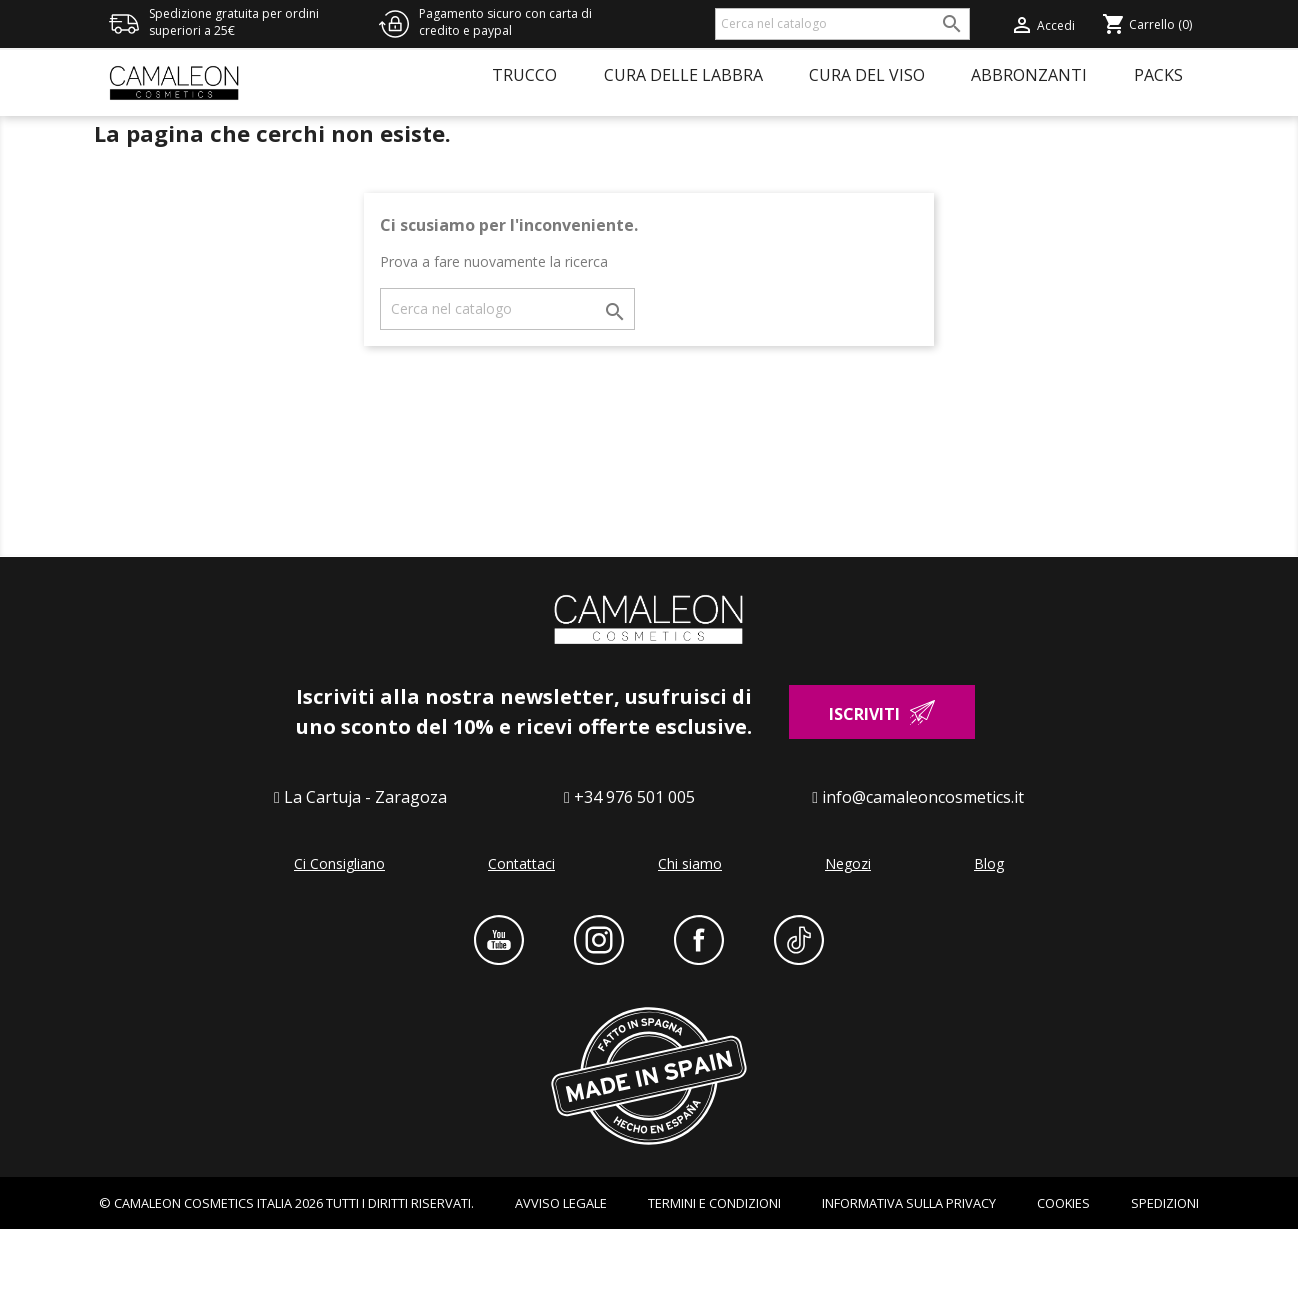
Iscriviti (864, 777)
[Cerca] (842, 24)
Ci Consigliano (339, 926)
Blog (989, 926)
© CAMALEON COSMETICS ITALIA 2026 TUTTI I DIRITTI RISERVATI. (286, 1266)
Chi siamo (690, 926)
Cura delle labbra (683, 75)
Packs (1158, 75)
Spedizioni (1165, 1266)
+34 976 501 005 (634, 860)
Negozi (848, 926)
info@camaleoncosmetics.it (923, 860)
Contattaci (521, 926)
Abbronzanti (1029, 75)
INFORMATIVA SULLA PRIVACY (909, 1266)
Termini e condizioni (714, 1266)
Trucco (524, 75)
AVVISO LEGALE (561, 1266)
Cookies (1063, 1266)
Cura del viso (867, 75)
